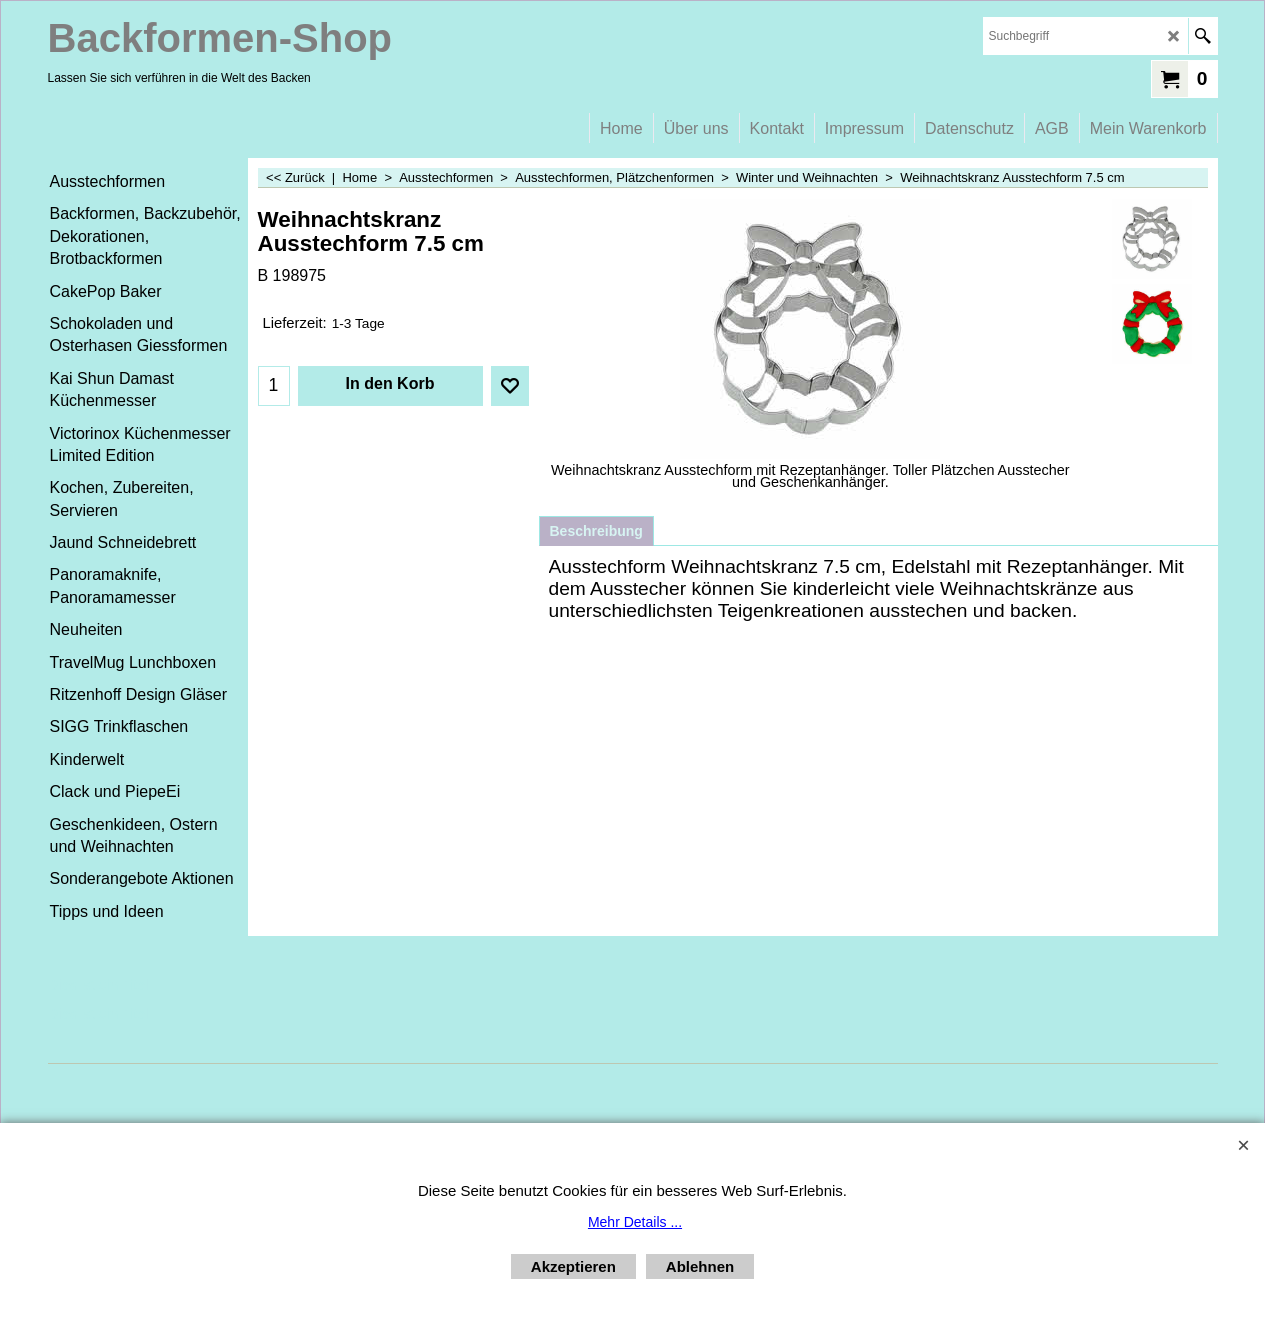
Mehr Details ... (635, 1222)
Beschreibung (596, 531)
